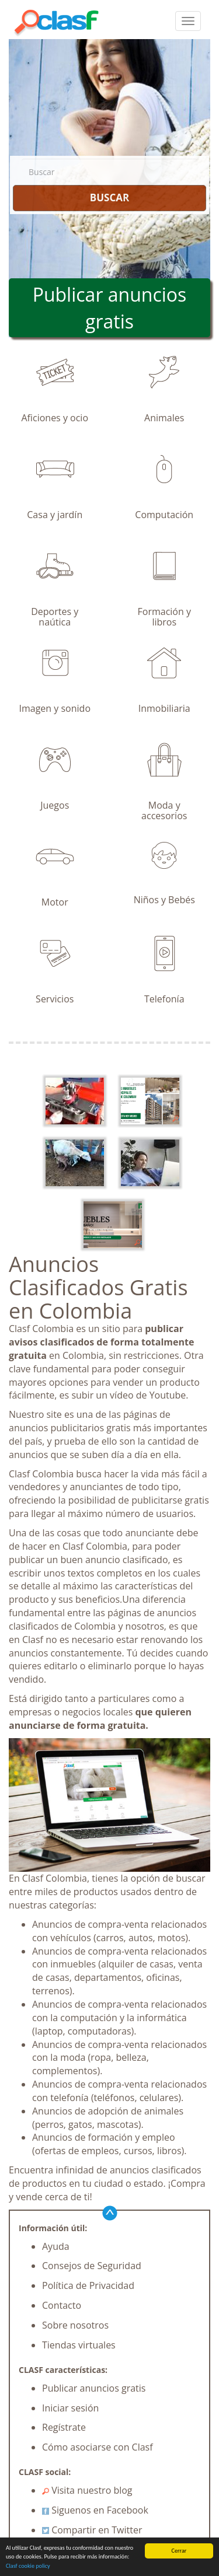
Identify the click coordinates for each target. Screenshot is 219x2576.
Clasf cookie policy (28, 2566)
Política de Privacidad (88, 2285)
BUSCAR (109, 197)
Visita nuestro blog (87, 2490)
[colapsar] (188, 21)
